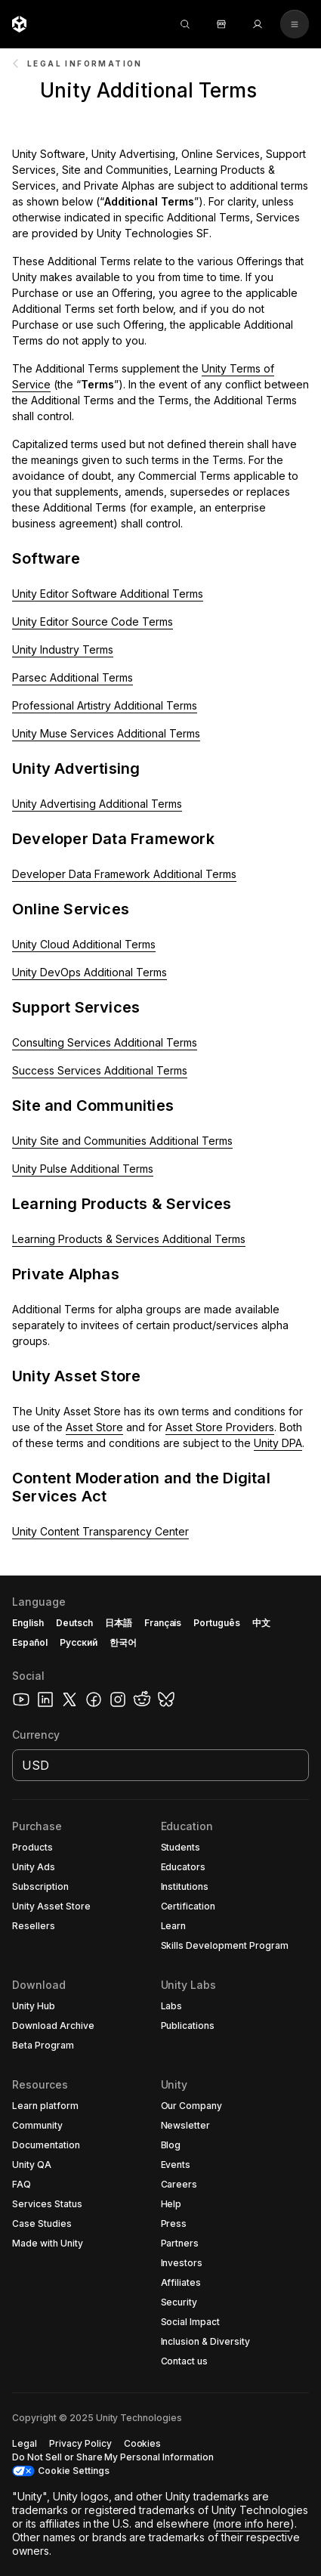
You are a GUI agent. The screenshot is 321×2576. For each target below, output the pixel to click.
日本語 (118, 1622)
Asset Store (94, 1427)
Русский (78, 1642)
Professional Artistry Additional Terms (104, 705)
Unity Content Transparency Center (100, 1531)
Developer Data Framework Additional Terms (124, 873)
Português (216, 1622)
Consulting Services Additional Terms (104, 1042)
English (28, 1622)
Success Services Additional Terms (99, 1070)
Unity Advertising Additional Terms (97, 803)
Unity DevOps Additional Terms (89, 972)
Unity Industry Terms (62, 649)
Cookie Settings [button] (74, 2470)
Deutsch (74, 1622)
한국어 (123, 1642)
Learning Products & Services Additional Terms (128, 1238)
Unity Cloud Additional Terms (84, 944)
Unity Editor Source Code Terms (92, 621)
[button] (160, 85)
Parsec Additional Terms (72, 677)
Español (30, 1642)
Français (163, 1622)
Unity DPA (278, 1442)
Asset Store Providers (219, 1427)
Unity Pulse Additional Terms (82, 1168)
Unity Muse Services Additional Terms (106, 733)
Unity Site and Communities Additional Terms (122, 1140)
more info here (253, 2523)
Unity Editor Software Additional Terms (107, 593)
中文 (261, 1622)
